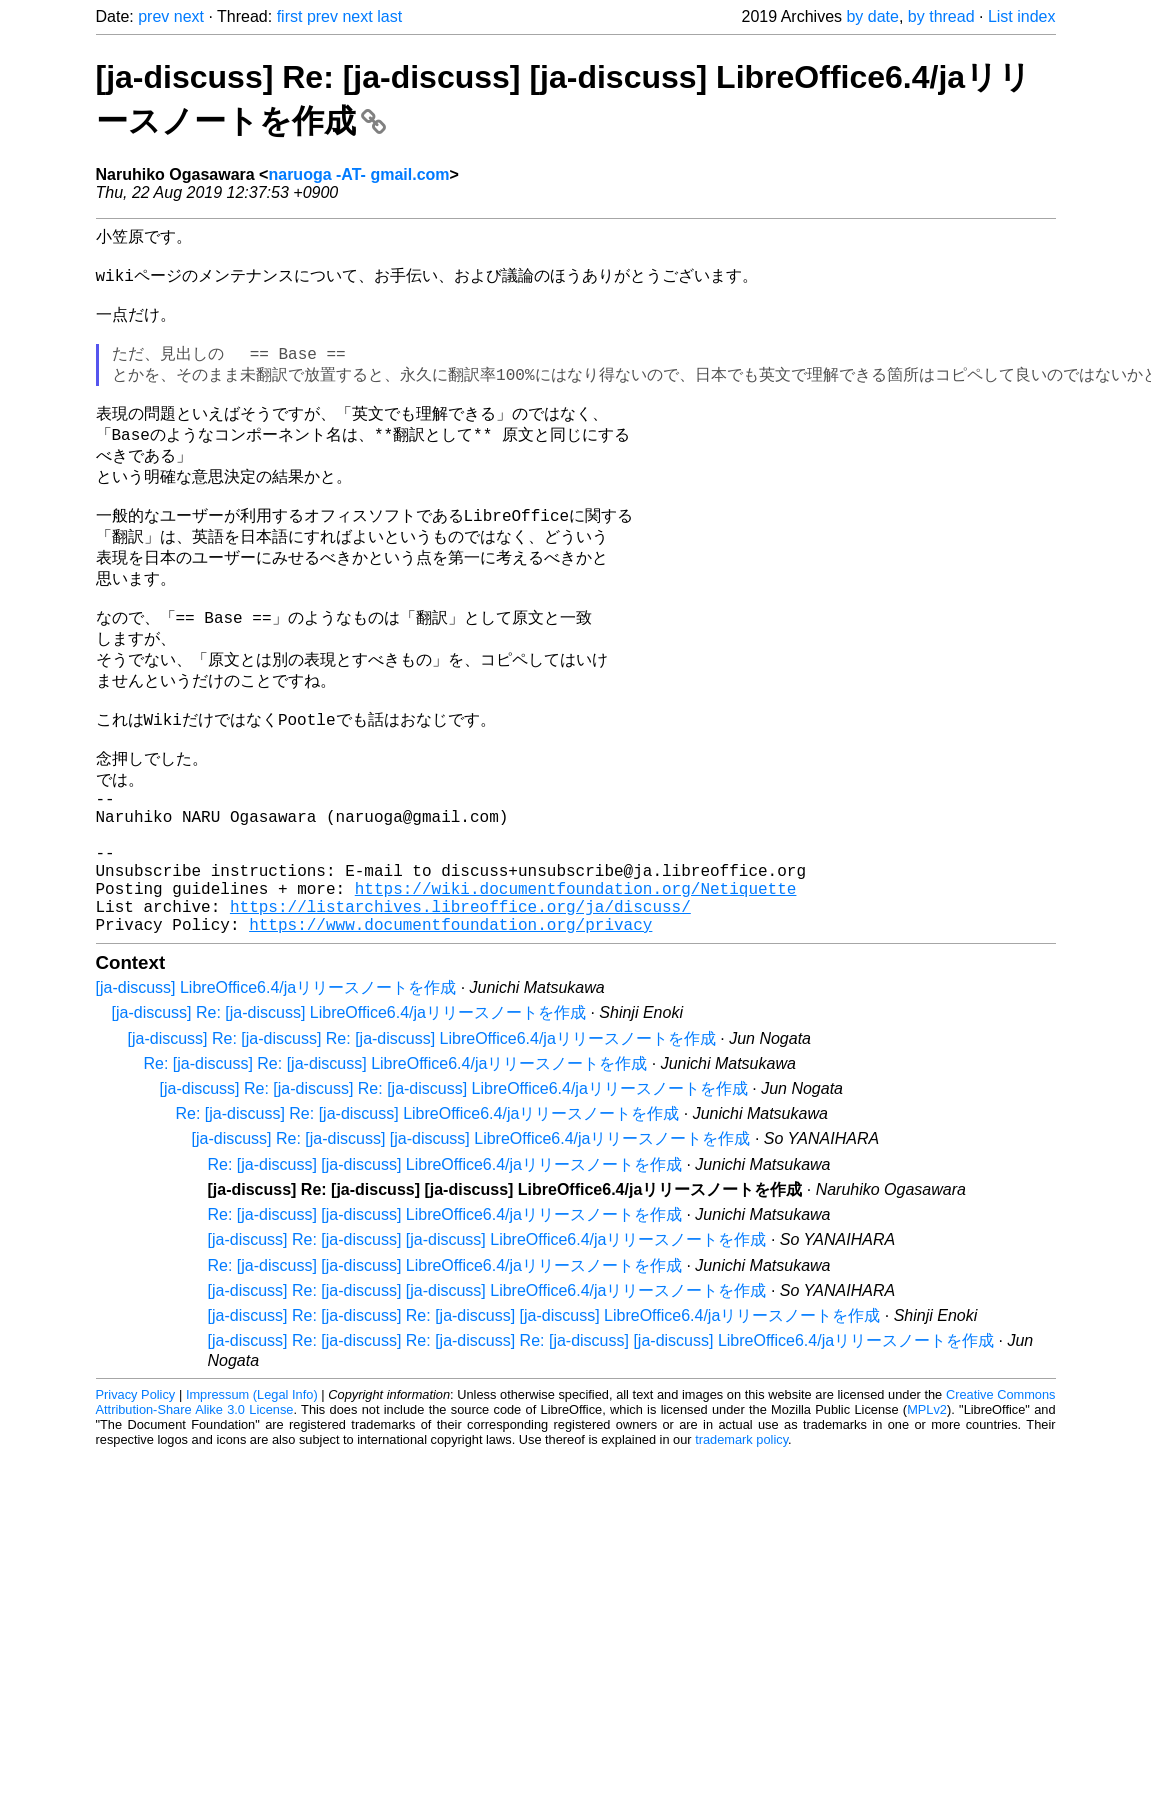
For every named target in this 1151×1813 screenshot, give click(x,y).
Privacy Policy (136, 1498)
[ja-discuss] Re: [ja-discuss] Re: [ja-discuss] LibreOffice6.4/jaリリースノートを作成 (422, 1142)
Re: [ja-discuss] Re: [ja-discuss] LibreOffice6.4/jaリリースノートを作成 (396, 1167)
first (290, 16)
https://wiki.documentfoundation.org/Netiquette (576, 984)
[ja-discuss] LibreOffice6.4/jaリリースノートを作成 (276, 1091)
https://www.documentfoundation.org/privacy (450, 1028)
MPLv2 (927, 1513)
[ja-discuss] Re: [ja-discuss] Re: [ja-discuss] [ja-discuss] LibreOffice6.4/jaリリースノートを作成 (544, 1419)
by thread (941, 16)
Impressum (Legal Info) (252, 1498)
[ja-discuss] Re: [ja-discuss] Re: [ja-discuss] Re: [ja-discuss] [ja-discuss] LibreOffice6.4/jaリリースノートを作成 (601, 1444)
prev (153, 16)
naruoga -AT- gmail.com (358, 174)
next (189, 16)
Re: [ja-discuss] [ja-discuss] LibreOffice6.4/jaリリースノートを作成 (445, 1268)
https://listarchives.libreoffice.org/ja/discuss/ (460, 1006)
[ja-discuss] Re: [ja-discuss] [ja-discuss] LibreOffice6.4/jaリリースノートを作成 (471, 1242)
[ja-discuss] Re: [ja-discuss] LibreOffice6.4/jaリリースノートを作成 (349, 1116)
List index (1022, 16)
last (389, 16)
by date (872, 16)
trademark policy (741, 1543)
